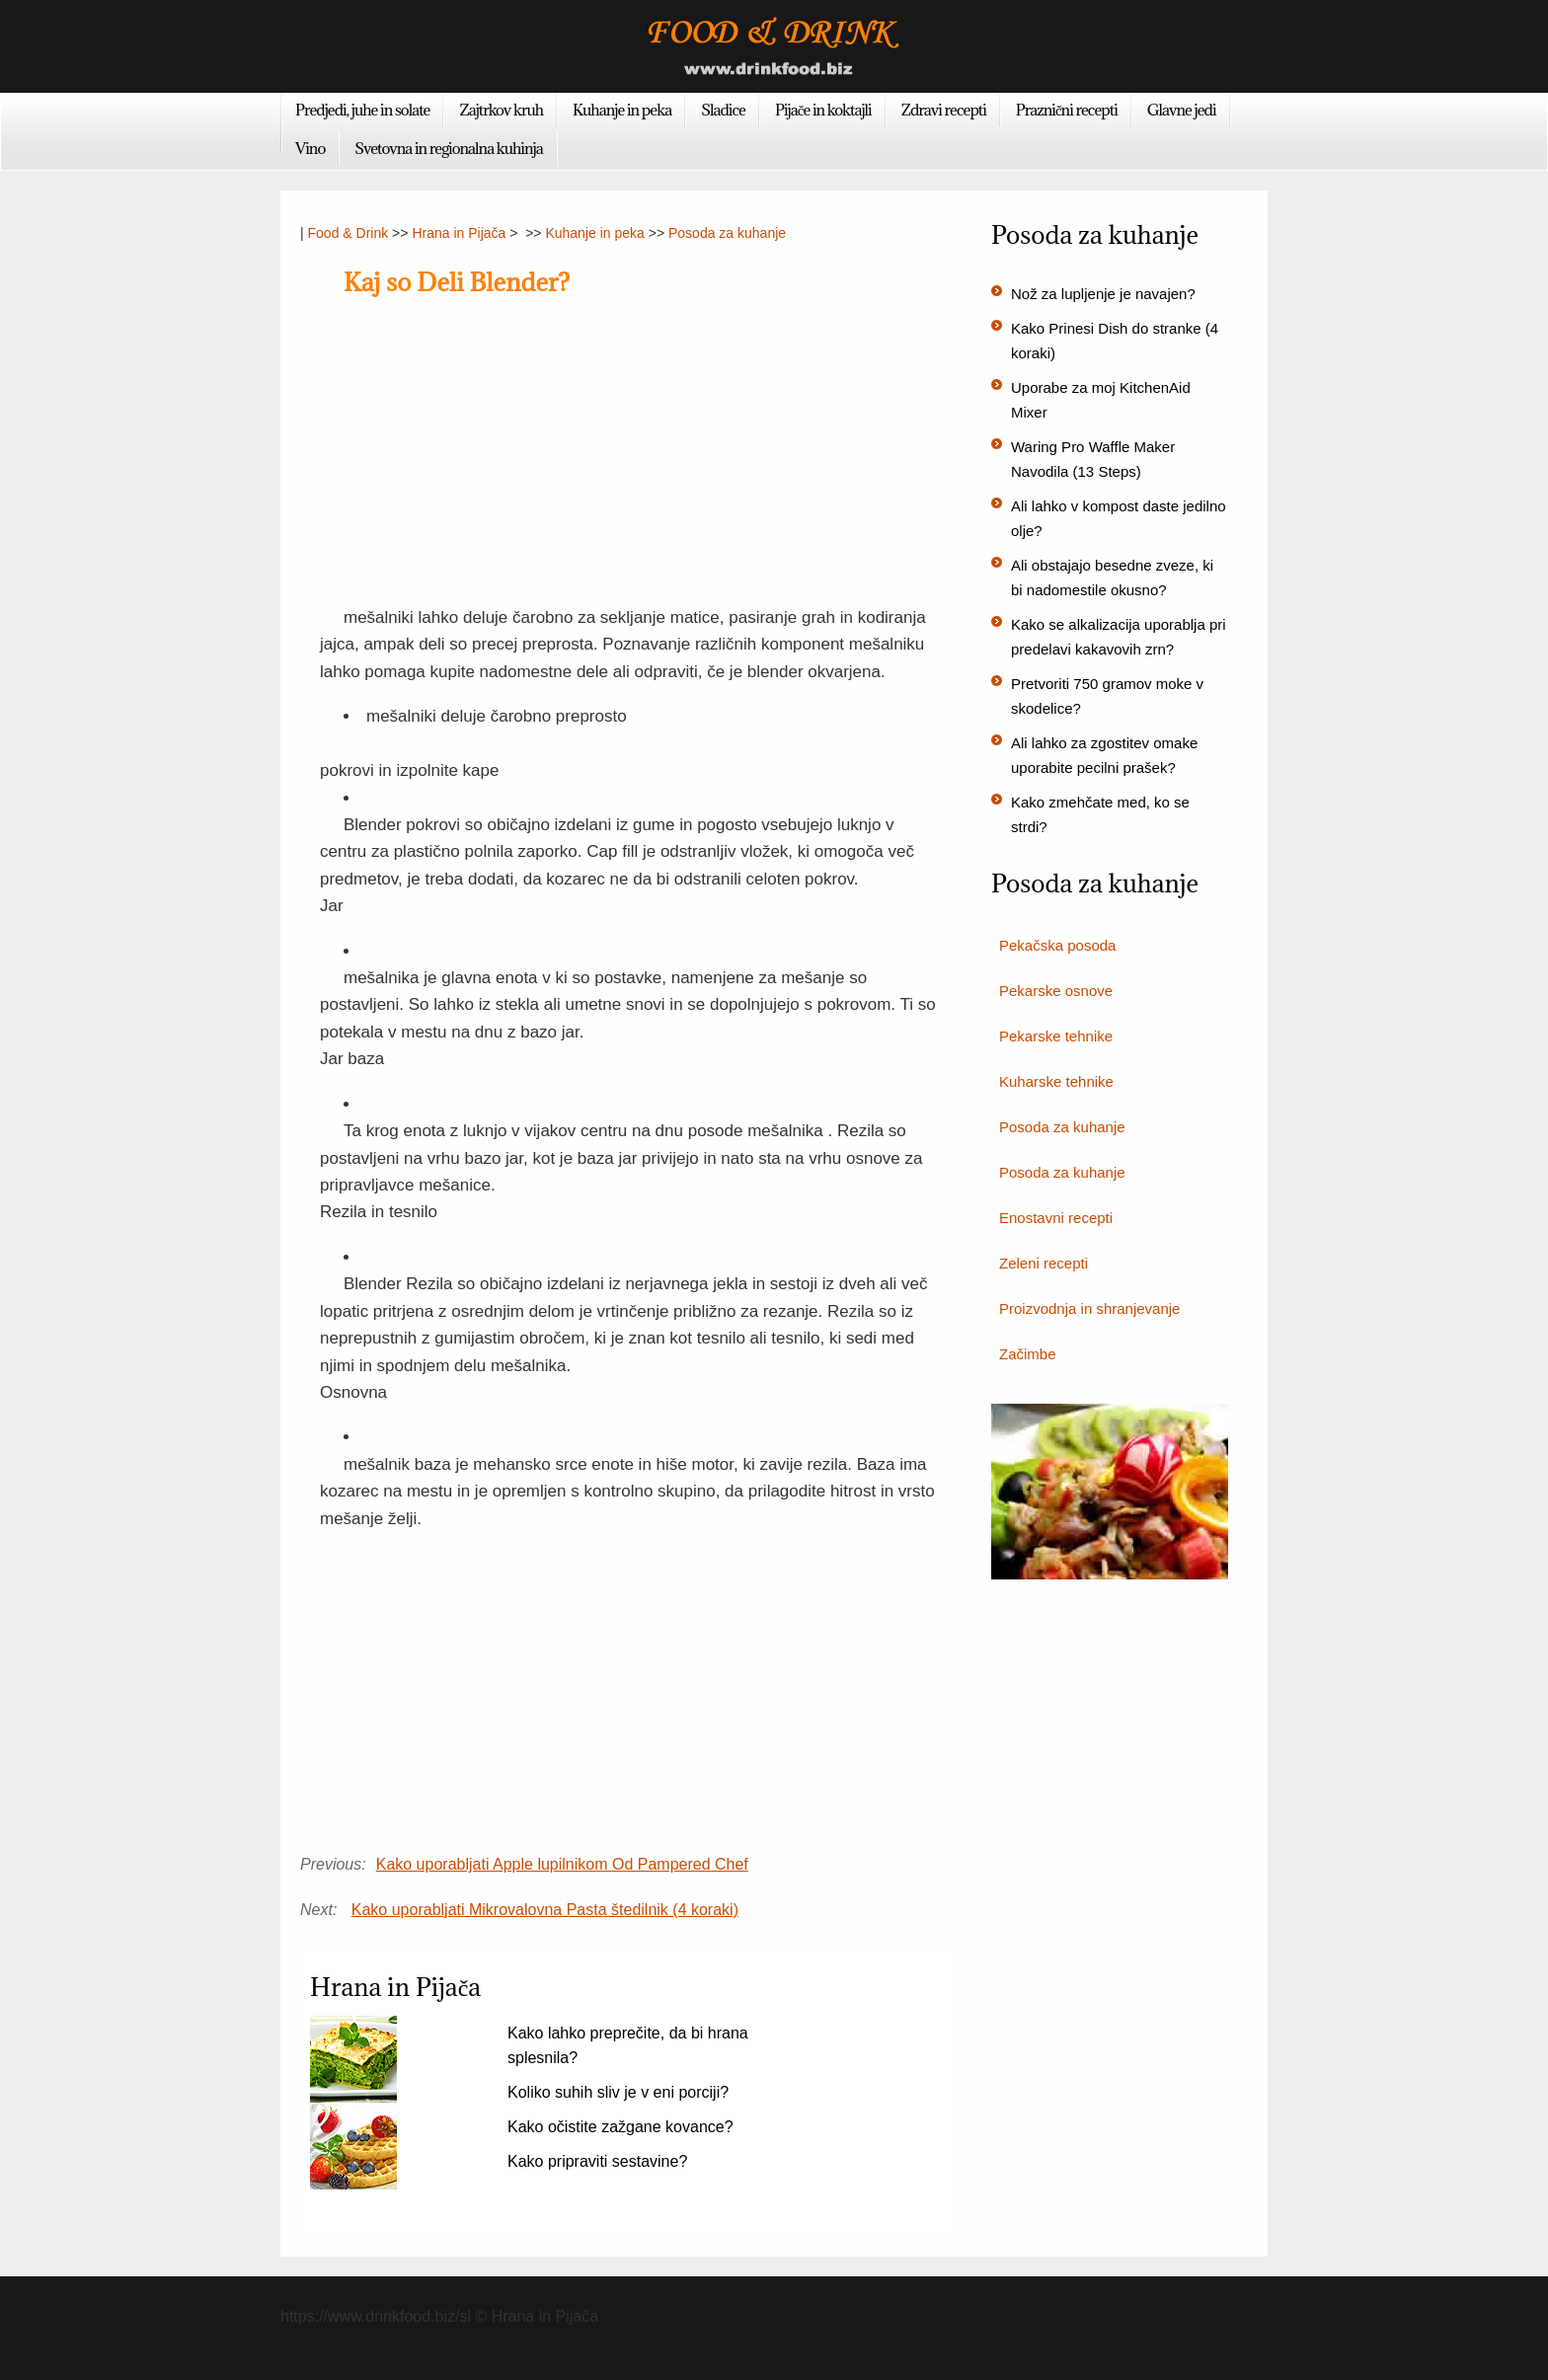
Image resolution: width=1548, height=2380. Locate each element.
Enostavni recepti (1056, 1217)
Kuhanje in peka (622, 109)
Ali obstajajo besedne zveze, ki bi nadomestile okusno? (1112, 577)
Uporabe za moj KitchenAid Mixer (1101, 400)
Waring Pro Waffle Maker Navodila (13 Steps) (1093, 459)
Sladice (723, 109)
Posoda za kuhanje (727, 233)
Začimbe (1027, 1353)
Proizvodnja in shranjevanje (1089, 1308)
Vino (310, 148)
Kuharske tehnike (1056, 1081)
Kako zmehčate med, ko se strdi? (1100, 814)
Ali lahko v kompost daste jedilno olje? (1118, 518)
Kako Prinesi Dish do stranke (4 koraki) (1114, 340)
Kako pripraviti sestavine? (597, 2161)
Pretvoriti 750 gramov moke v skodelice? (1107, 696)
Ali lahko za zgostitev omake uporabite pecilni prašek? (1104, 755)
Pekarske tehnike (1056, 1036)
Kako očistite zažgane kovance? (620, 2126)
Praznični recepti (1067, 109)
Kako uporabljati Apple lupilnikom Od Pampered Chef (562, 1864)
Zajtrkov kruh (501, 109)
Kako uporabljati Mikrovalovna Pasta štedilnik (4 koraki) (544, 1909)
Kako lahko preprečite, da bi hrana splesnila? (627, 2045)
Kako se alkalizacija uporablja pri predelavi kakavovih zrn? (1118, 636)
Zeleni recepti (1043, 1263)
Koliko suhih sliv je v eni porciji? (618, 2092)
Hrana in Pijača (458, 233)
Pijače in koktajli (823, 109)
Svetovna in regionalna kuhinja (448, 148)
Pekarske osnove (1056, 990)
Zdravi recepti (943, 109)
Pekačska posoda (1057, 945)
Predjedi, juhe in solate (362, 109)
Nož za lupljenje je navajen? (1103, 293)
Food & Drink (348, 233)
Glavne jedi (1181, 109)
